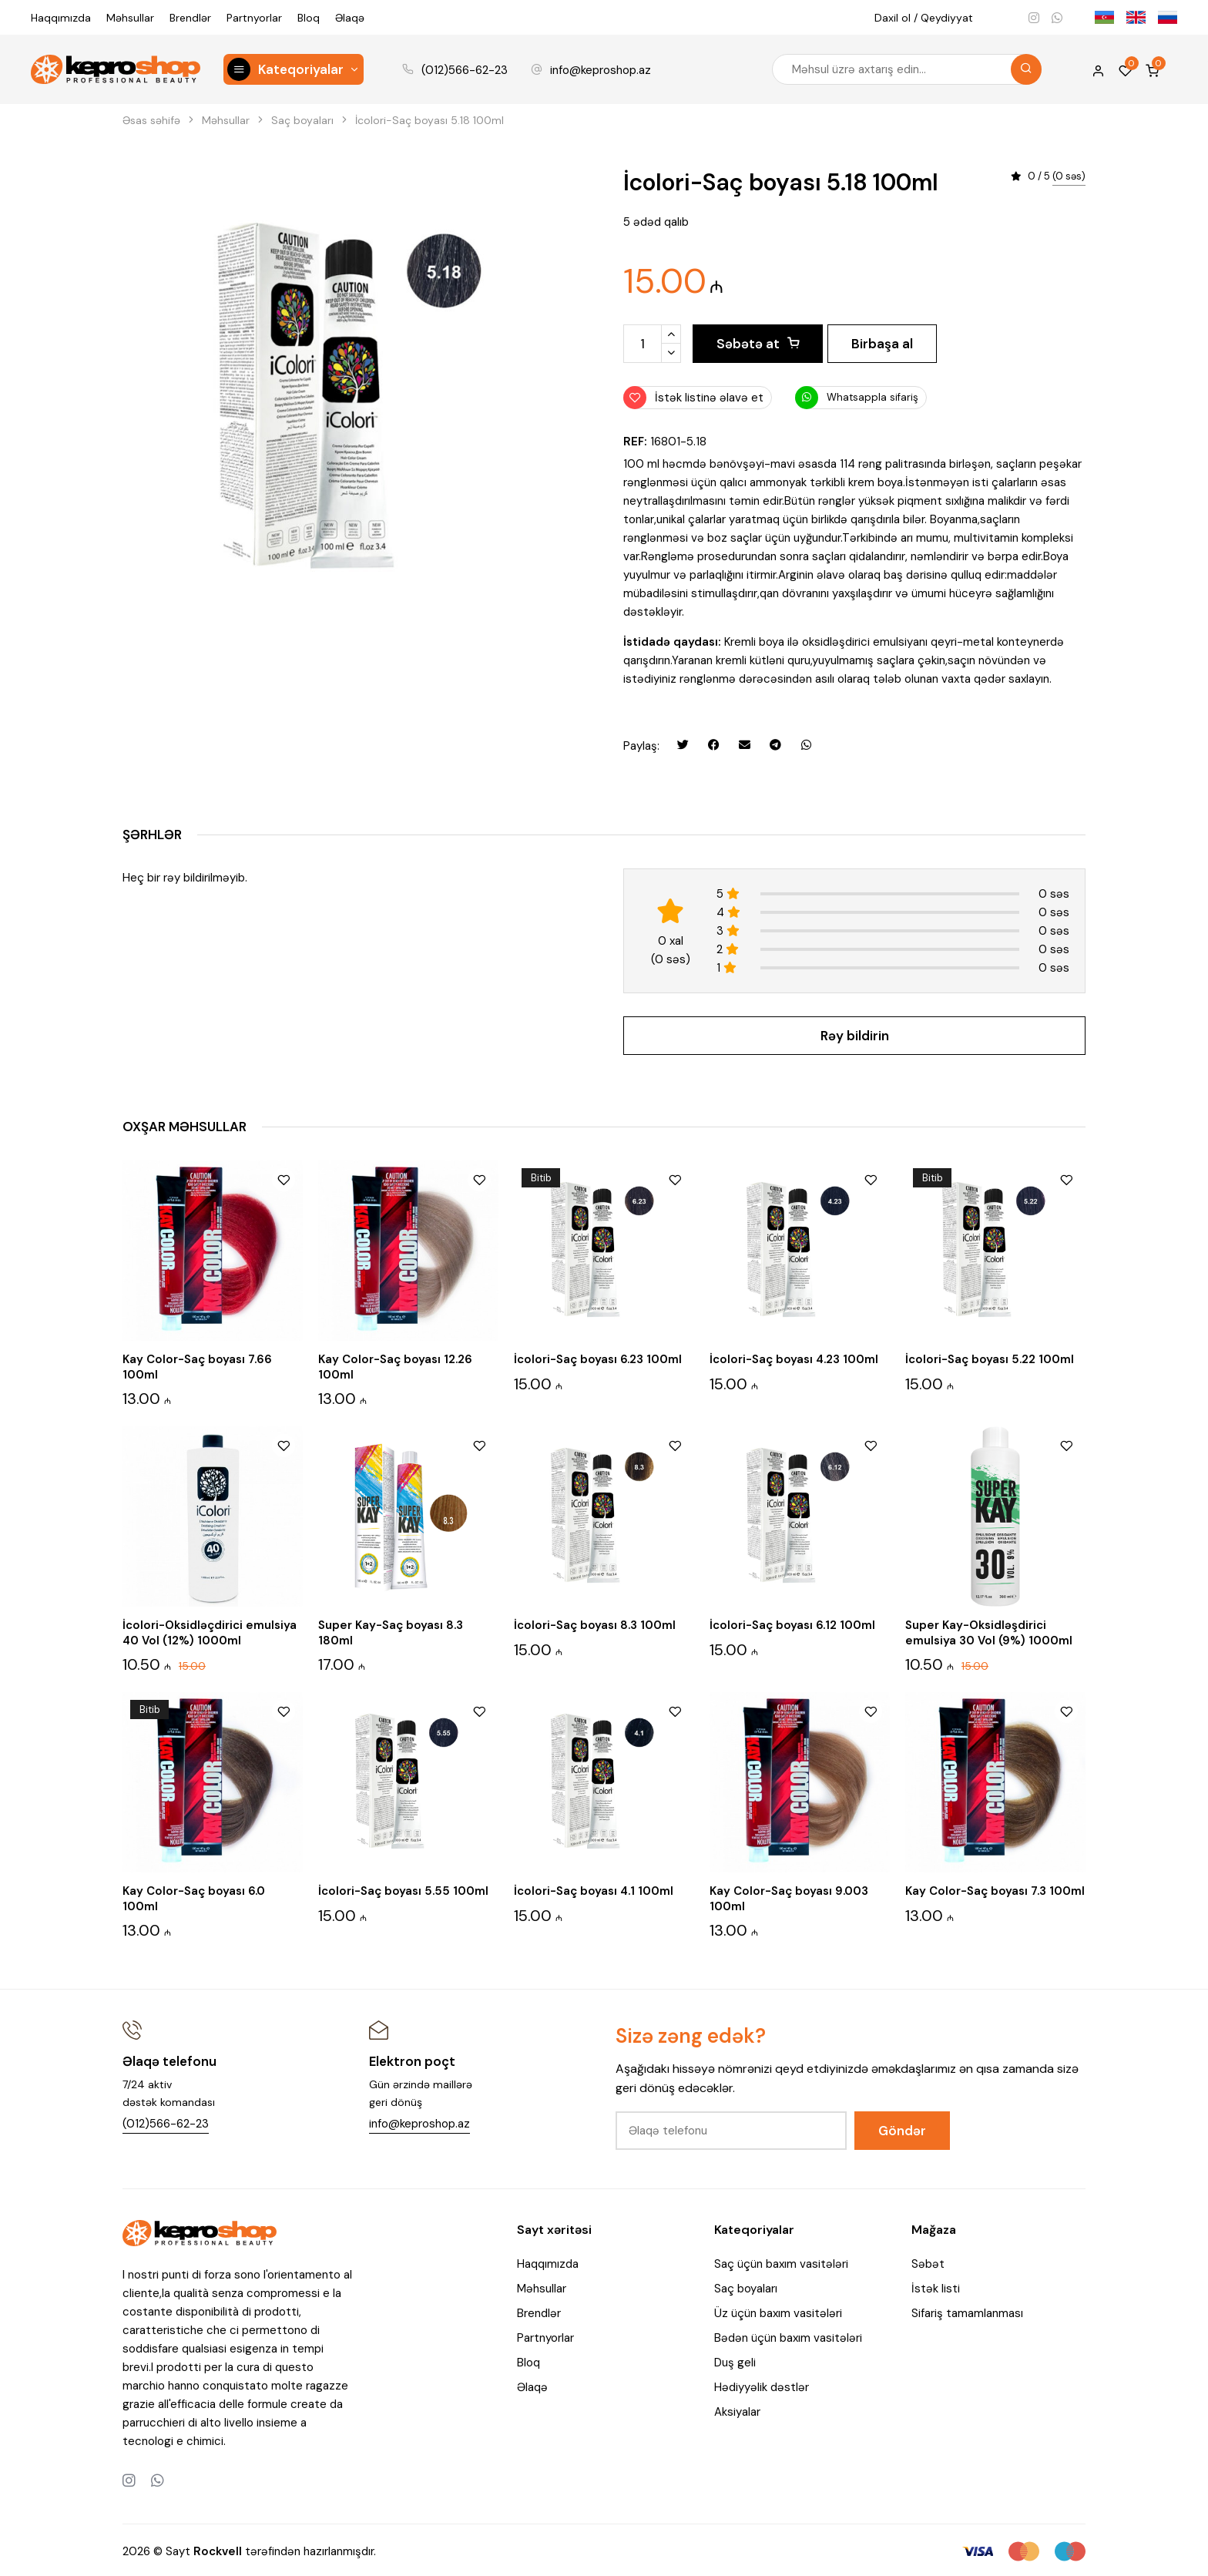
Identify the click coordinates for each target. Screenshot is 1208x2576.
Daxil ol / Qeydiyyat (923, 18)
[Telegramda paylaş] (775, 745)
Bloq (308, 18)
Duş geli (735, 2361)
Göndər (902, 2128)
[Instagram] (1033, 18)
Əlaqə (349, 18)
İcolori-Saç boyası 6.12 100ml (792, 1623)
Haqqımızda (61, 18)
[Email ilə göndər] (744, 745)
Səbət (928, 2262)
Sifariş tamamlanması (967, 2311)
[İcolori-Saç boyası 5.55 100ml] (408, 1780)
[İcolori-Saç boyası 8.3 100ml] (604, 1514)
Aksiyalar (737, 2410)
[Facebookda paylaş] (713, 745)
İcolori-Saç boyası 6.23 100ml (598, 1357)
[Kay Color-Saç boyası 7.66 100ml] (212, 1248)
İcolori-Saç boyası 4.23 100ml (794, 1357)
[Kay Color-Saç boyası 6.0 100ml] (212, 1780)
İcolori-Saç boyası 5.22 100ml (989, 1357)
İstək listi (935, 2287)
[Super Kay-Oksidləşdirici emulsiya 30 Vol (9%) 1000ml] (995, 1514)
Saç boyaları (745, 2287)
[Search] (1026, 69)
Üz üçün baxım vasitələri (778, 2311)
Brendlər (190, 18)
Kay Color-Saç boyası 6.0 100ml (193, 1897)
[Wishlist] (1125, 69)
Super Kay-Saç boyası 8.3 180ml (390, 1631)
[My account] (1098, 69)
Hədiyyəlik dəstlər (761, 2385)
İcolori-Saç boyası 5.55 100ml (403, 1889)
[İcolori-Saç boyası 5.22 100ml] (995, 1248)
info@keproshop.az (600, 70)
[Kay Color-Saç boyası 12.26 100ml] (408, 1248)
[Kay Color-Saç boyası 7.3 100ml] (995, 1780)
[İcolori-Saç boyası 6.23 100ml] (604, 1248)
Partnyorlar (254, 18)
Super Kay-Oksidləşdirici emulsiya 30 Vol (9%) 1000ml (988, 1631)
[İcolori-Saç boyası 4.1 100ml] (604, 1780)
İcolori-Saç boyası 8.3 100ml (595, 1623)
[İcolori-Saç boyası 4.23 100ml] (800, 1248)
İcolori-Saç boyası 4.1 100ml (593, 1889)
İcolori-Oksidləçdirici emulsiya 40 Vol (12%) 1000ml (209, 1631)
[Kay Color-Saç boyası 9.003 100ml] (800, 1780)
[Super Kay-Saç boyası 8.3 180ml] (408, 1514)
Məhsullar (130, 18)
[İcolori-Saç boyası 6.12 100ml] (800, 1514)
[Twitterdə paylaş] (682, 745)
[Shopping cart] (1152, 69)
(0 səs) (1069, 177)
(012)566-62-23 (464, 70)
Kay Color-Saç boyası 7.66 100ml (197, 1365)
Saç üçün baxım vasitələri (781, 2262)
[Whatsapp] (1057, 18)
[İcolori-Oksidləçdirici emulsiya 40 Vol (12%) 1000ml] (212, 1514)
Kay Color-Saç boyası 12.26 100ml (395, 1365)
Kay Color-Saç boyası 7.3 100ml (995, 1889)
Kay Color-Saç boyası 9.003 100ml (789, 1897)
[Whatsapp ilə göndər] (805, 745)
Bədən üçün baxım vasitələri (788, 2336)
